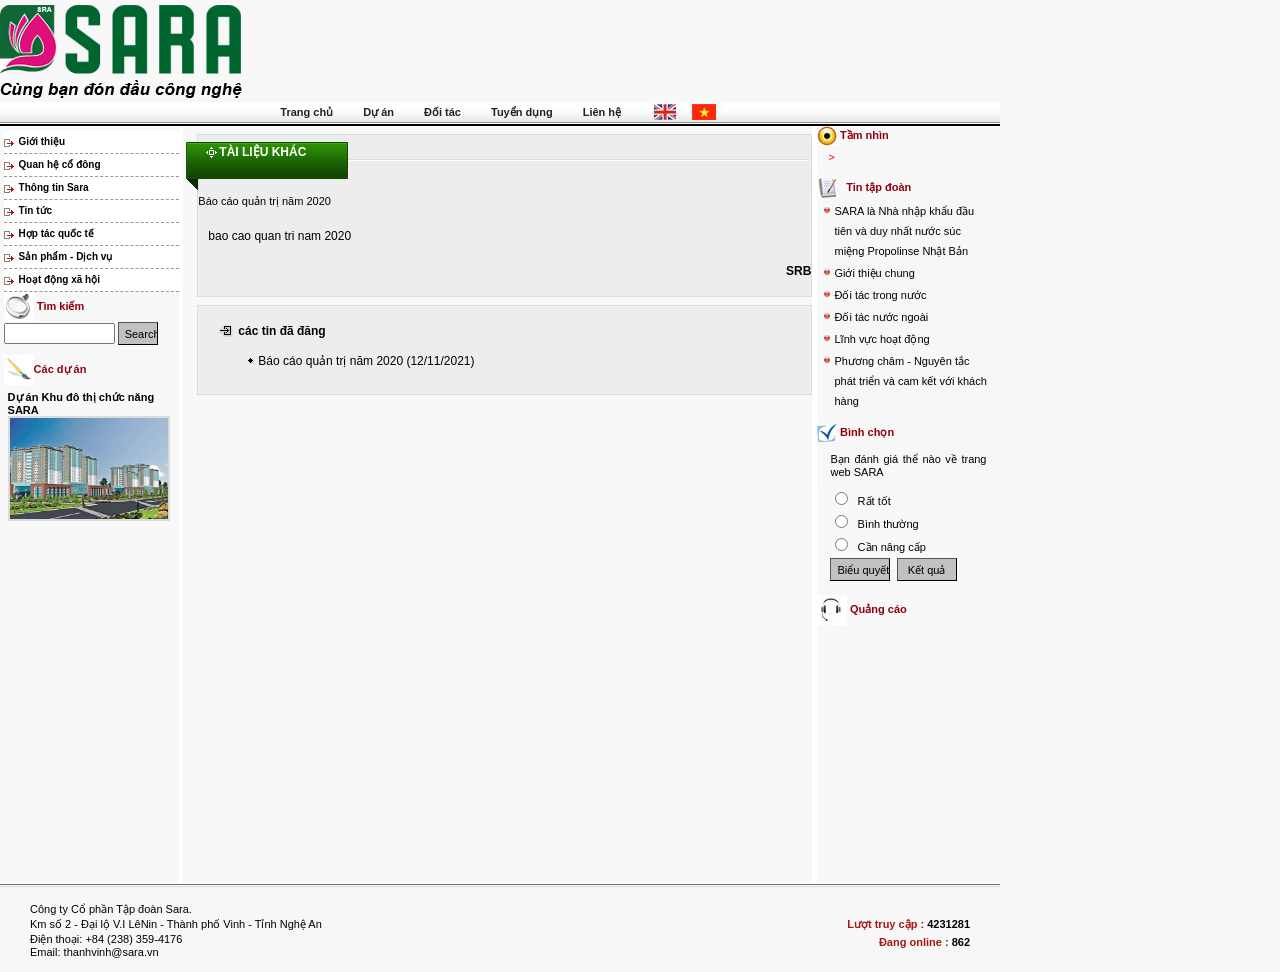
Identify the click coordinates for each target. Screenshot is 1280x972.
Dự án (378, 112)
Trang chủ (306, 112)
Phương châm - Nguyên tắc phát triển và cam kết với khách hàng (910, 381)
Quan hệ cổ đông (60, 164)
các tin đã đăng (281, 331)
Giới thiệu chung (874, 273)
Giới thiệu (42, 141)
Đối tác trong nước (880, 295)
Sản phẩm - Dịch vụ (66, 256)
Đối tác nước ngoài (881, 317)
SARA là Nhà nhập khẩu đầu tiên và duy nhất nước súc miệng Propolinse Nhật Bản (904, 231)
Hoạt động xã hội (59, 279)
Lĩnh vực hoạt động (881, 339)
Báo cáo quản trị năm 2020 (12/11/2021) (366, 361)
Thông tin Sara (54, 187)
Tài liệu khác (262, 152)
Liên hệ (602, 112)
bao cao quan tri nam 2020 (279, 236)
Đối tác (442, 112)
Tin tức (35, 210)
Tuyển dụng (522, 112)
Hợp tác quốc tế (56, 233)
